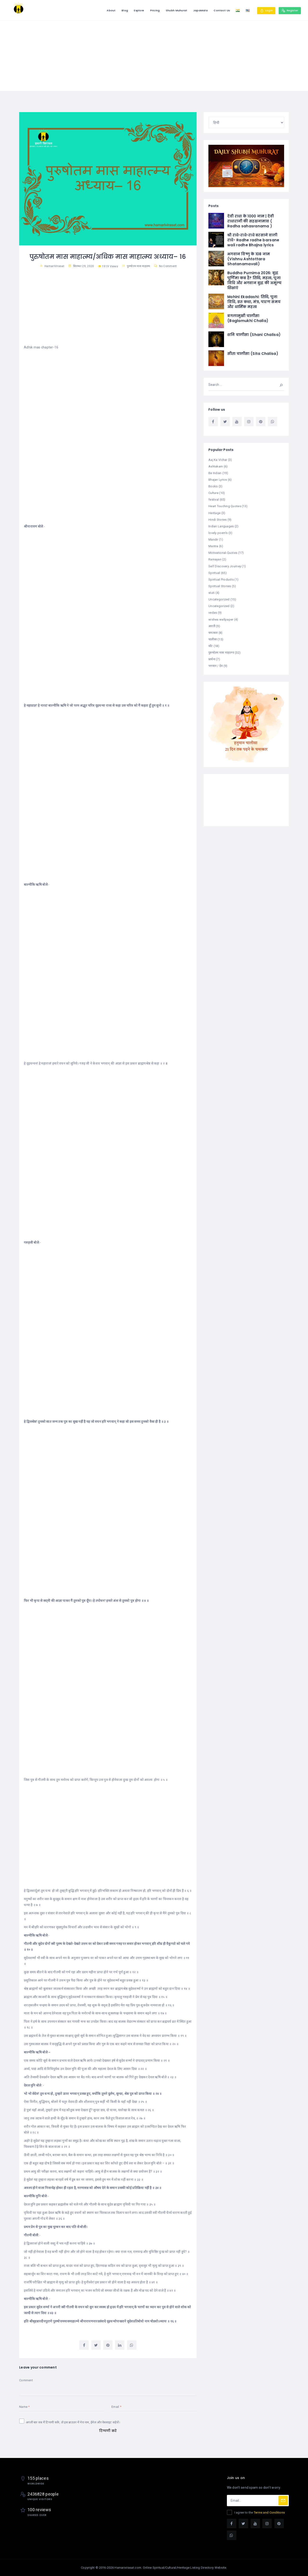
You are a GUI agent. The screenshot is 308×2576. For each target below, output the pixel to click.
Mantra (213, 546)
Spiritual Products (221, 579)
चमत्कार (213, 632)
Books (213, 486)
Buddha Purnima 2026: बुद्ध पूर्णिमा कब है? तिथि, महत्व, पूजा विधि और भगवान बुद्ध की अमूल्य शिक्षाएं (254, 280)
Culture (213, 493)
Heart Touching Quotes (224, 506)
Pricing (153, 10)
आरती (211, 626)
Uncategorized (219, 599)
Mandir (213, 539)
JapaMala (199, 10)
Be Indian (215, 473)
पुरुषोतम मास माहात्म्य (138, 266)
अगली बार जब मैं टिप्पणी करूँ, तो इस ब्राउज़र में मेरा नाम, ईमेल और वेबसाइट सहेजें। (73, 2422)
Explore (138, 10)
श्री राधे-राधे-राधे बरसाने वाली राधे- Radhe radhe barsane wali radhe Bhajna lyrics (253, 240)
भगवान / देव (215, 666)
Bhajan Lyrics (217, 479)
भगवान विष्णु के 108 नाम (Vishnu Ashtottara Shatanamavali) (248, 258)
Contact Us (220, 10)
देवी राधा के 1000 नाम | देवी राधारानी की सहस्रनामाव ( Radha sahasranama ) (250, 221)
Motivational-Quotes (222, 553)
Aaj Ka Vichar (217, 460)
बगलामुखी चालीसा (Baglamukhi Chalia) (247, 318)
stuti (211, 592)
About (110, 10)
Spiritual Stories (219, 586)
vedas (212, 612)
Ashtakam (215, 466)
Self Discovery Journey (224, 566)
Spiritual (214, 573)
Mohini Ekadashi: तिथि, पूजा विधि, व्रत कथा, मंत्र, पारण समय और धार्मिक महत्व (254, 301)
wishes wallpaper (220, 619)
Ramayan (214, 559)
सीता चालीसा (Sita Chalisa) (252, 353)
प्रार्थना (211, 659)
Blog (123, 10)
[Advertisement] (154, 56)
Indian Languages (221, 526)
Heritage (214, 513)
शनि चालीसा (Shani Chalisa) (254, 334)
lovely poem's (218, 533)
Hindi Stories (217, 519)
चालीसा (212, 639)
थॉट (210, 646)
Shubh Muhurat (175, 10)
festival (213, 499)
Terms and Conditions (269, 2512)
